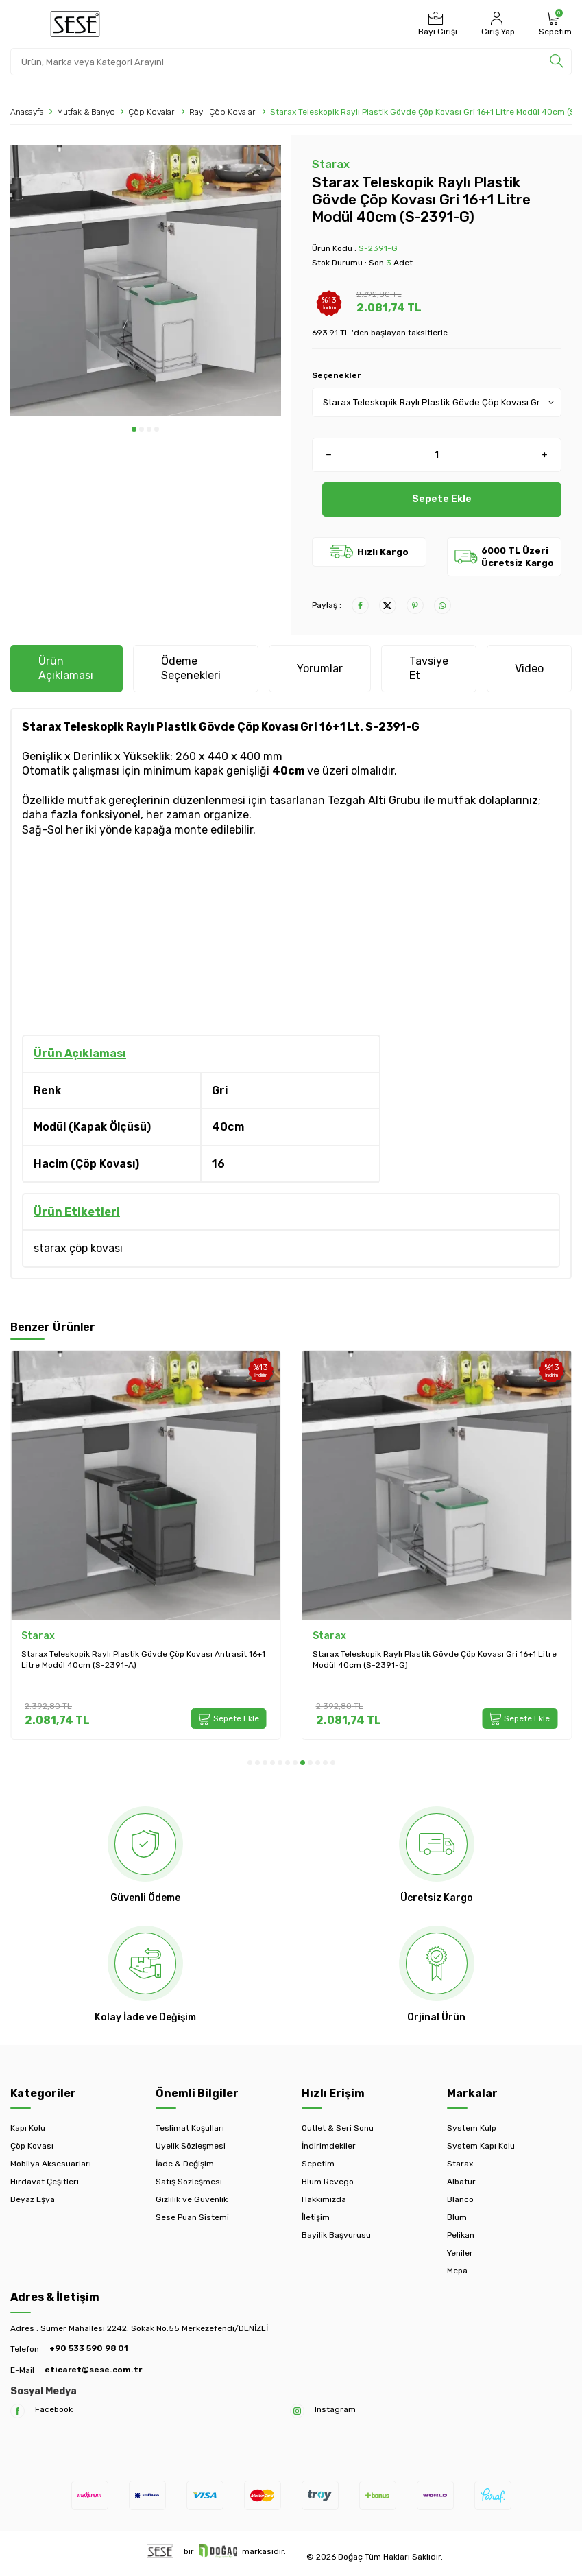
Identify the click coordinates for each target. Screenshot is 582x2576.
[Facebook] (17, 2411)
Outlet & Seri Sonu (338, 2128)
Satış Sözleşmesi (189, 2181)
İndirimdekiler (329, 2146)
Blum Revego (328, 2181)
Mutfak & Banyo (86, 112)
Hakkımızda (324, 2199)
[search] (556, 61)
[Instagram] (297, 2411)
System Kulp (471, 2128)
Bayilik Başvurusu (336, 2235)
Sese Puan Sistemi (192, 2217)
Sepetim (318, 2164)
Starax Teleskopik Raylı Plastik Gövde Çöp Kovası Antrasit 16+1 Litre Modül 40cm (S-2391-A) (143, 1659)
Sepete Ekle (442, 499)
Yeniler (460, 2253)
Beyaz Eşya (32, 2199)
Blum (457, 2217)
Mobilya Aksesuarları (50, 2164)
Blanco (460, 2199)
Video (529, 668)
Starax (331, 164)
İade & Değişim (185, 2164)
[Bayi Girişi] (436, 24)
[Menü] (19, 23)
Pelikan (460, 2235)
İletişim (316, 2217)
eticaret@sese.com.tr (93, 2369)
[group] (145, 280)
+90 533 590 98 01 (88, 2348)
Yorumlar (320, 668)
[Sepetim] (553, 24)
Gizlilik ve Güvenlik (192, 2199)
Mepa (457, 2271)
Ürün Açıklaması (65, 668)
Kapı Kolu (27, 2128)
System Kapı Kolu (481, 2146)
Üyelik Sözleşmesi (191, 2146)
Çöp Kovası (31, 2146)
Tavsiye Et (428, 668)
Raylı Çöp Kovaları (223, 112)
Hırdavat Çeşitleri (44, 2181)
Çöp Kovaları (152, 112)
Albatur (461, 2181)
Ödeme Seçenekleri (191, 668)
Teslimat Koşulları (190, 2128)
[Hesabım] (496, 24)
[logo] (75, 24)
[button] (134, 429)
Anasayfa (27, 112)
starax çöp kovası (78, 1248)
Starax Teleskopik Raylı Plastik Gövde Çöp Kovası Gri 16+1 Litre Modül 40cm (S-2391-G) (435, 1659)
